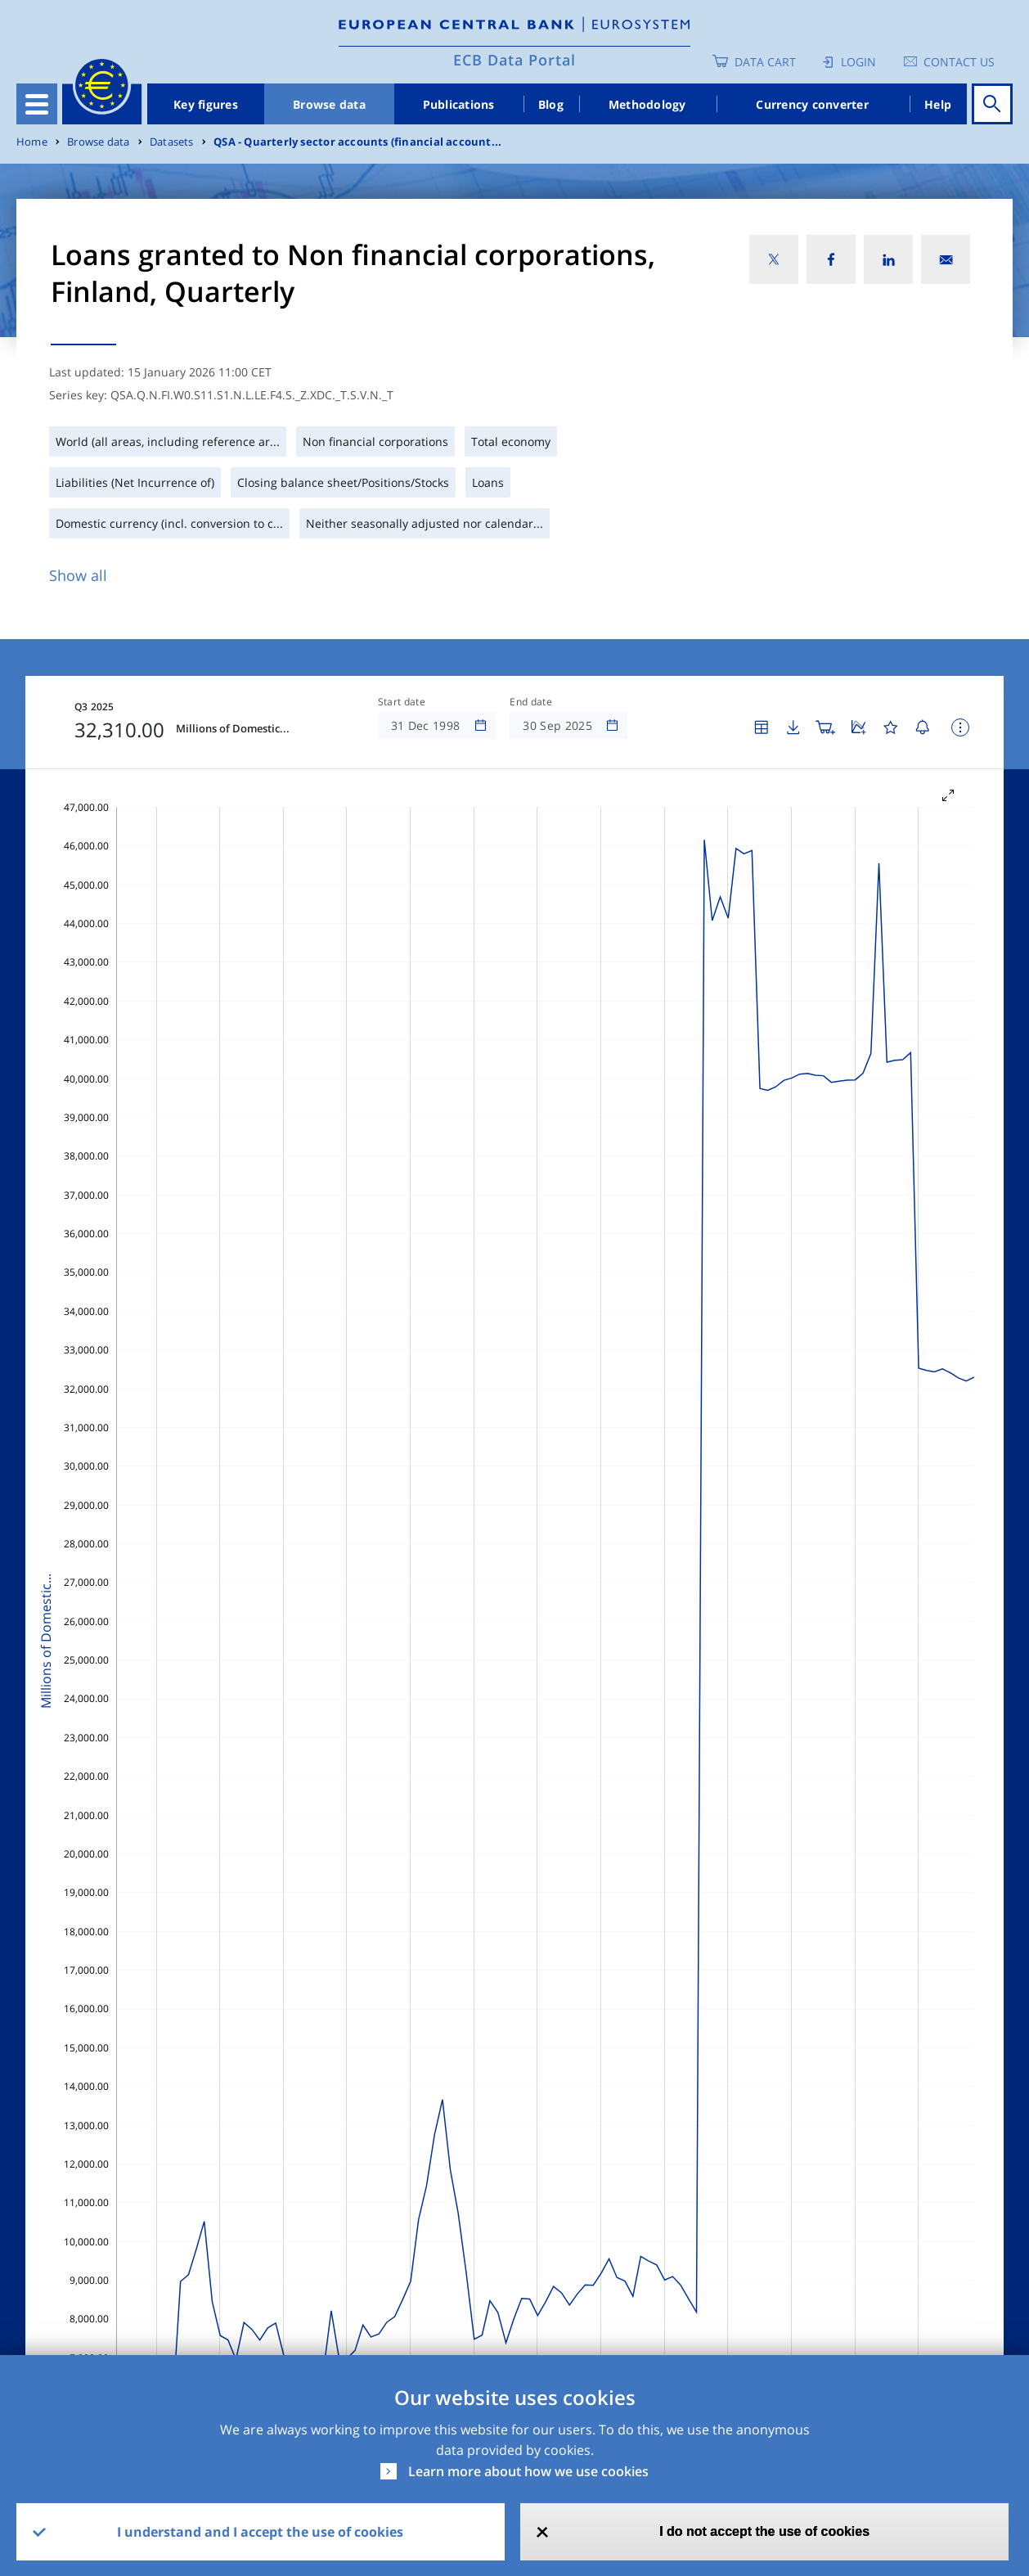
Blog (551, 104)
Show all (78, 575)
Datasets (172, 142)
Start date (401, 702)
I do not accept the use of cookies (764, 2531)
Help (937, 104)
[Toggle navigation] (36, 103)
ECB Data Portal (514, 60)
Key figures (205, 104)
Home (31, 142)
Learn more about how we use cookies (528, 2471)
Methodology (647, 104)
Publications (459, 104)
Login (858, 62)
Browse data (329, 104)
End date (531, 702)
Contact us (959, 62)
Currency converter (812, 104)
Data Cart (765, 62)
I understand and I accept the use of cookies (260, 2532)
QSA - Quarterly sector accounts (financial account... (357, 142)
